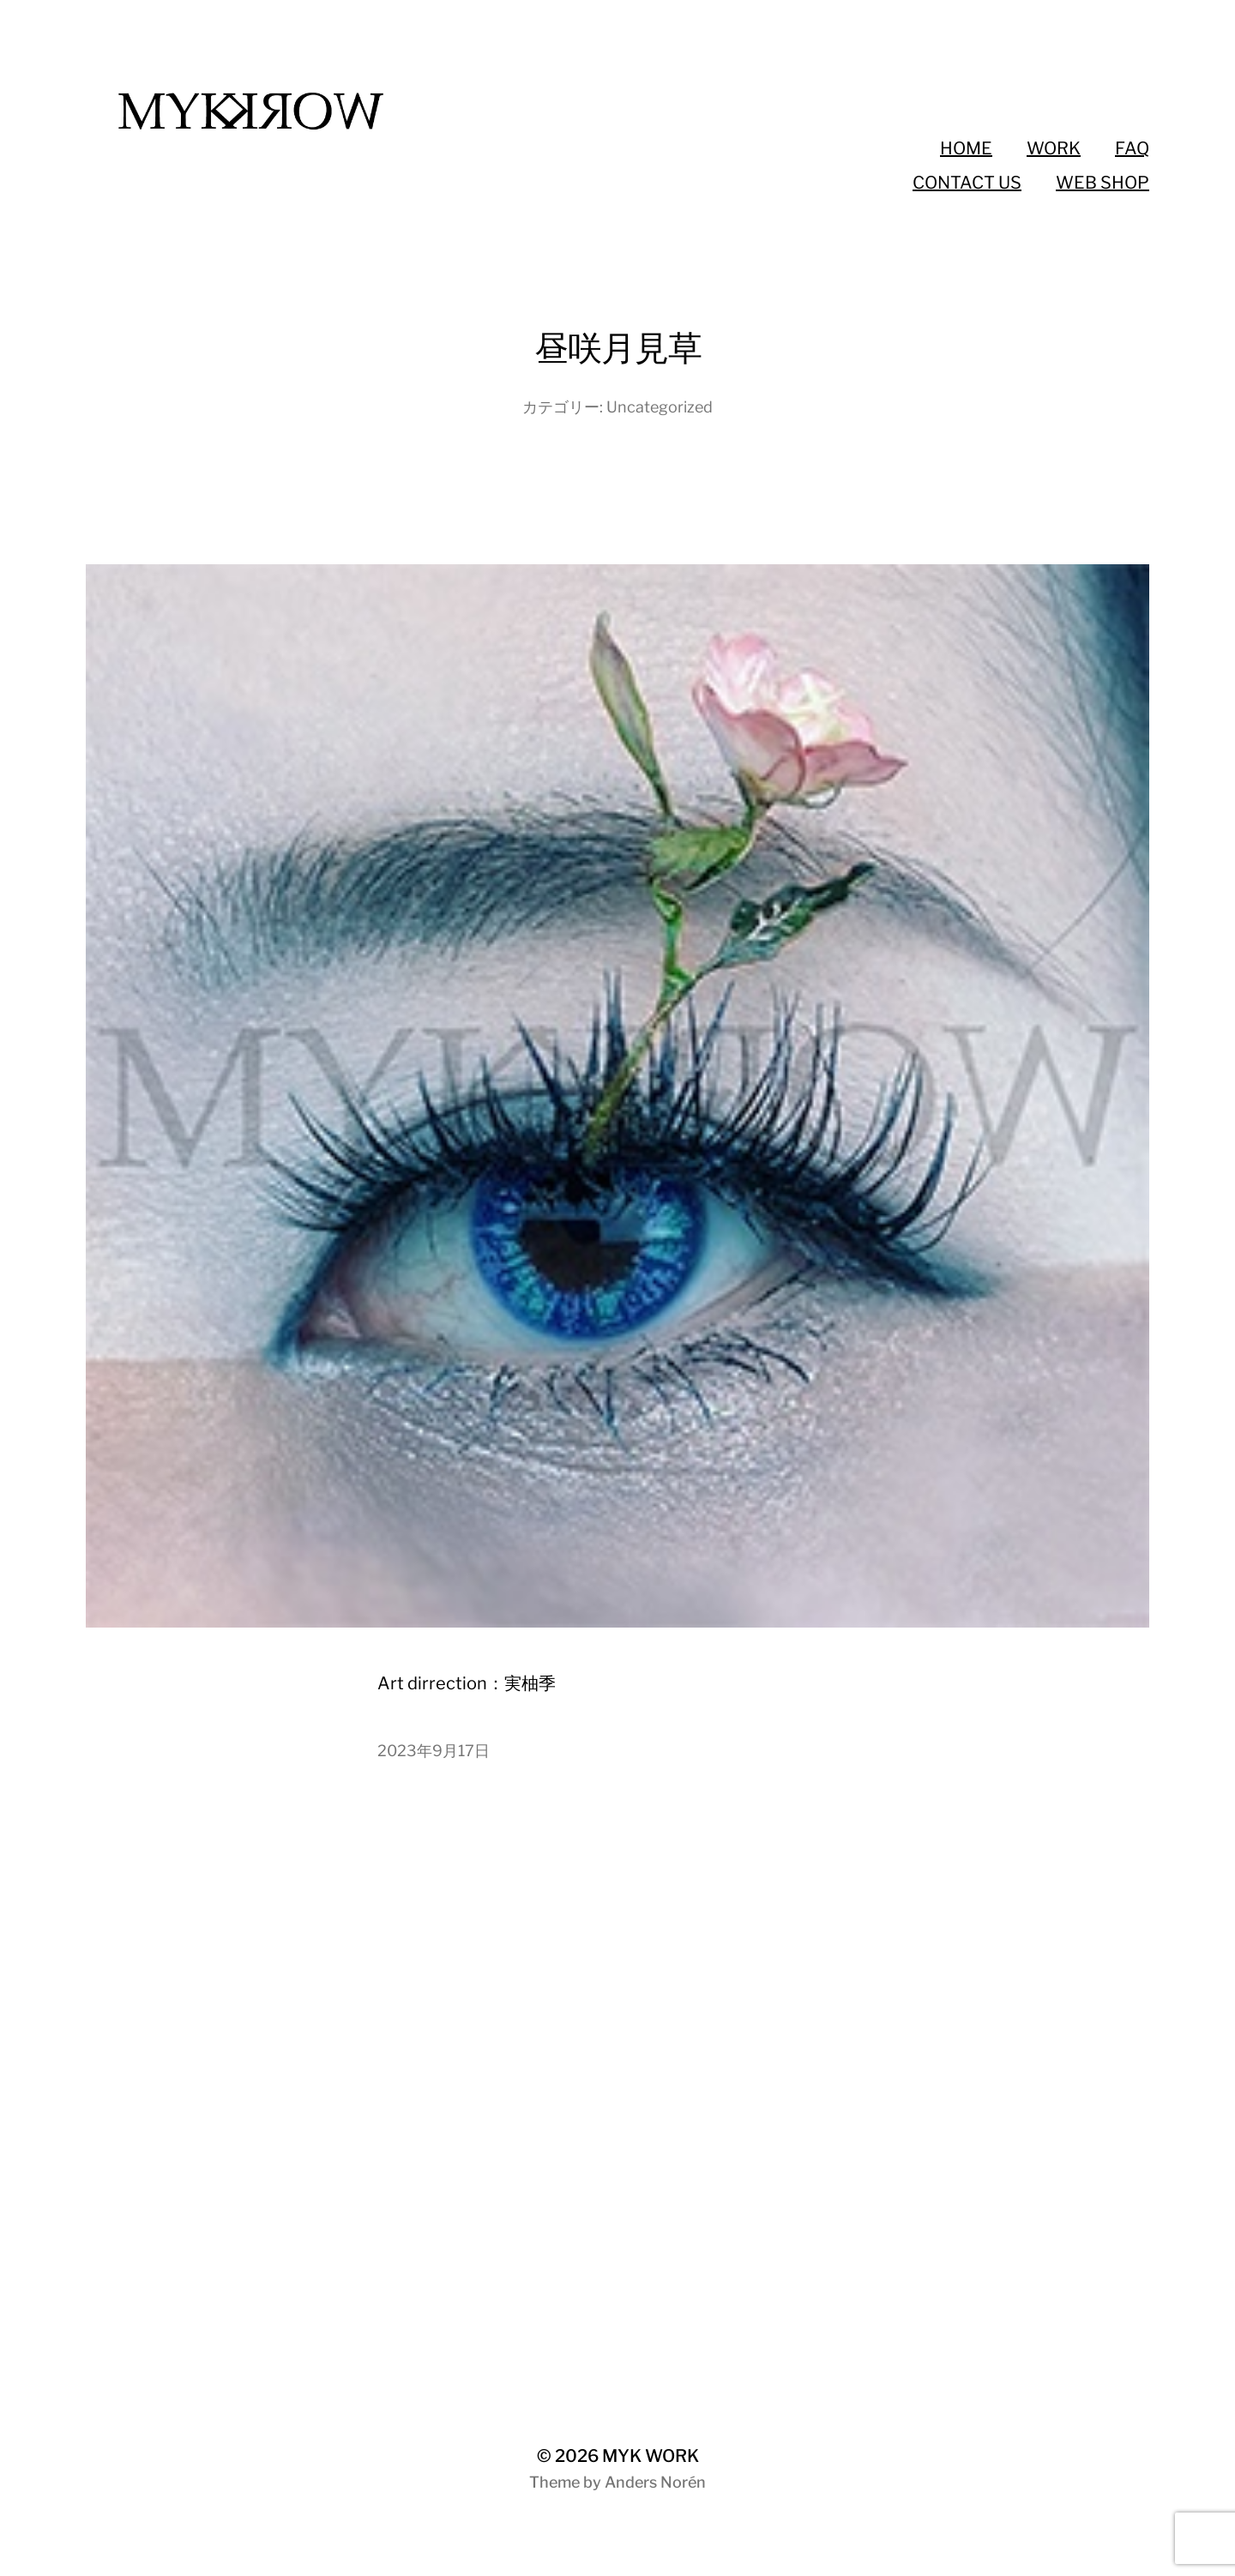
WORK (1054, 148)
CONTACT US (967, 182)
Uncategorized (659, 407)
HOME (966, 148)
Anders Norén (655, 2482)
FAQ (1132, 148)
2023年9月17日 (433, 1751)
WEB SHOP (1102, 182)
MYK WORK (650, 2456)
